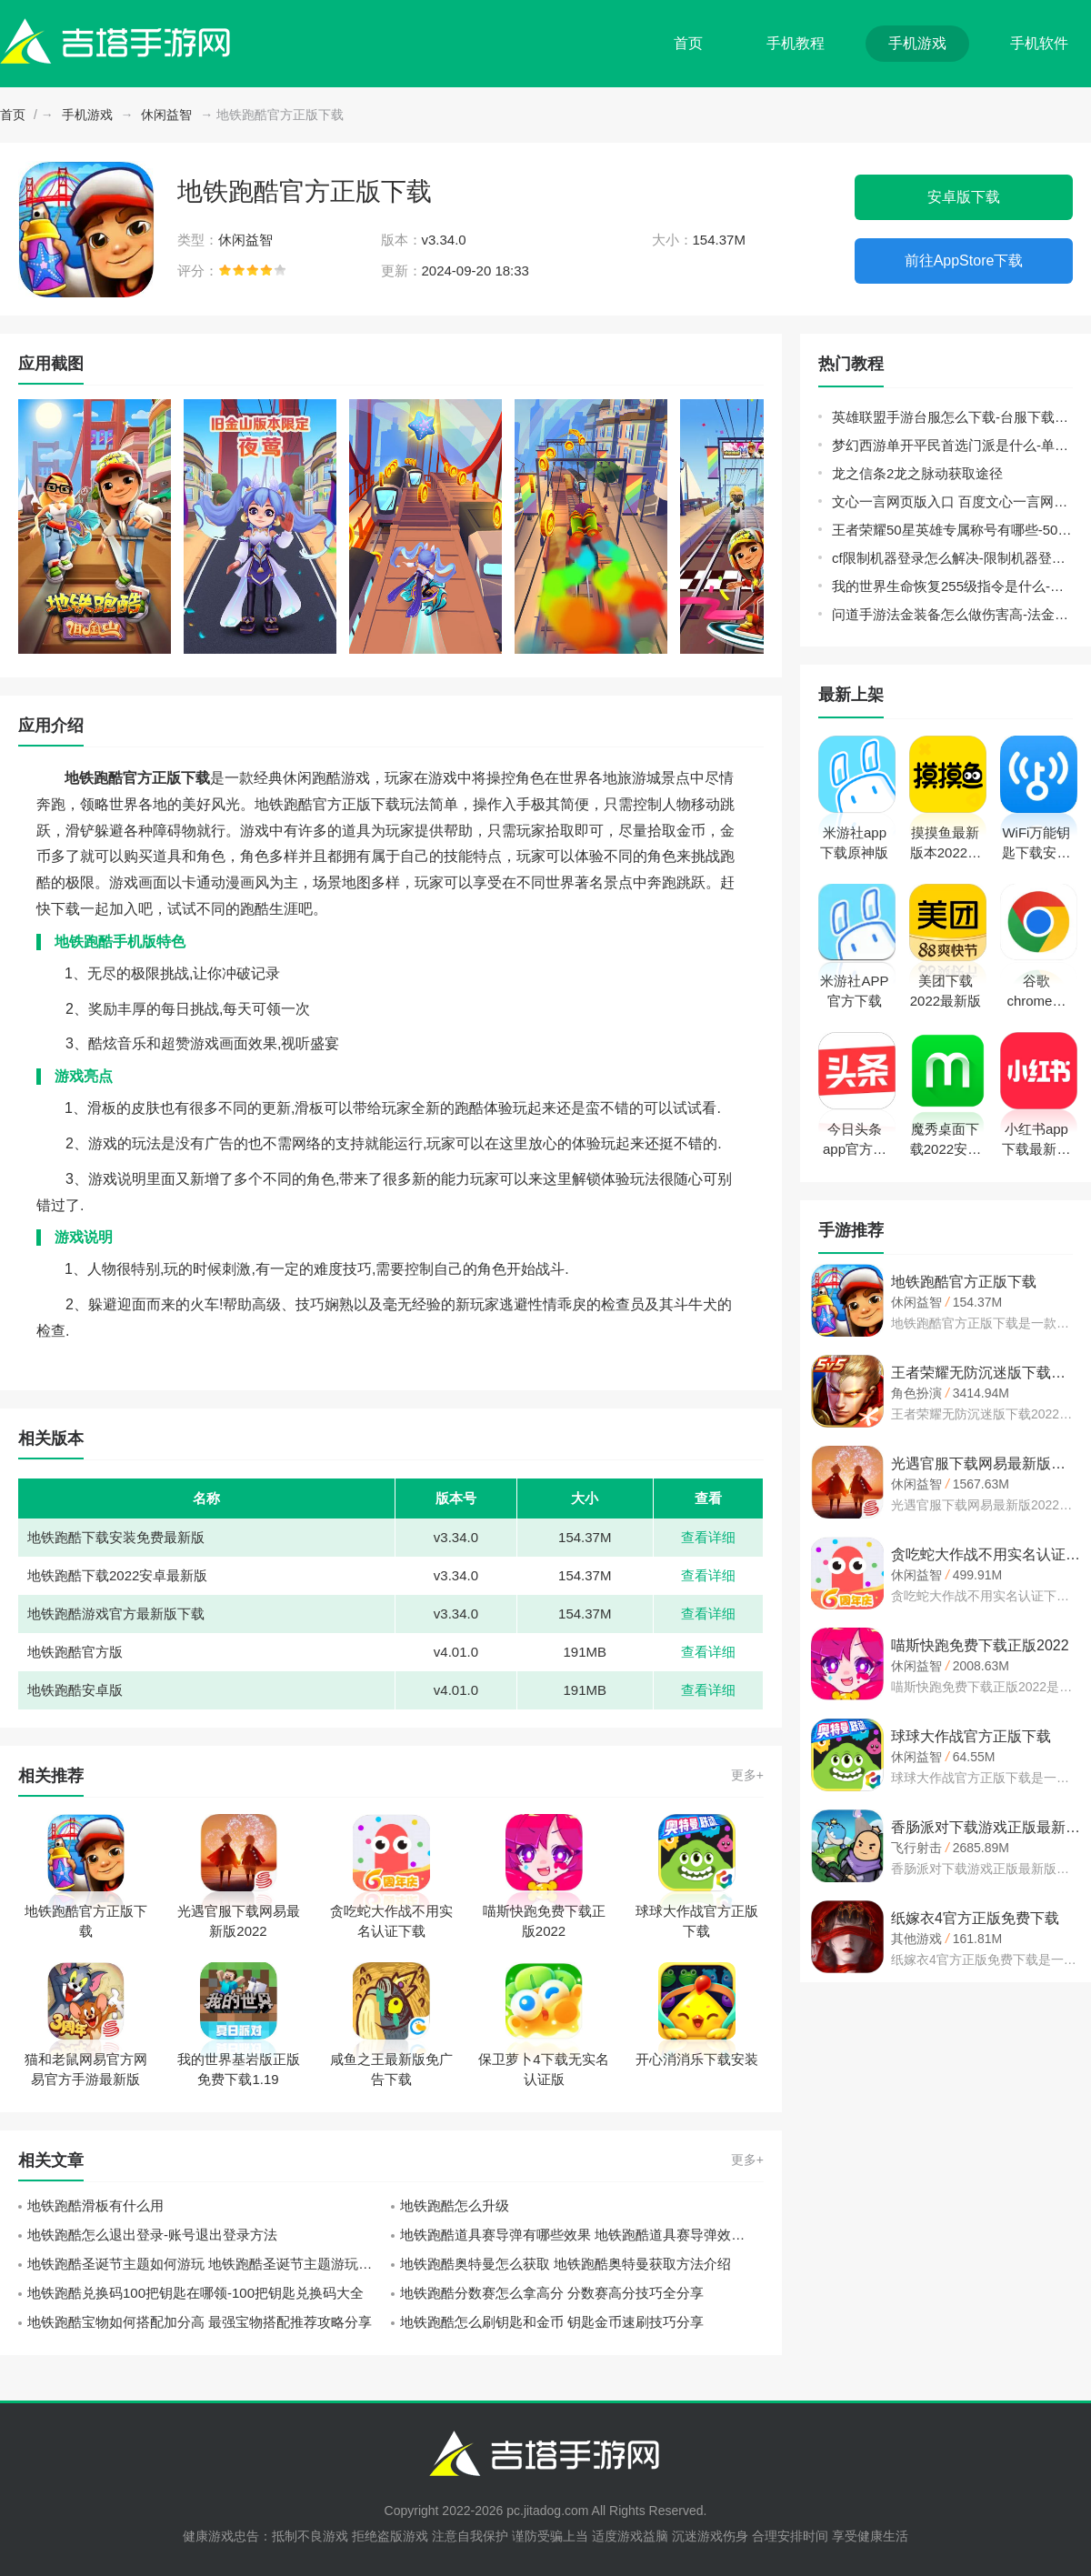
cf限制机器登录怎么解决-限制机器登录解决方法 (952, 558)
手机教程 (795, 43)
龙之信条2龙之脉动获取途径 (917, 473)
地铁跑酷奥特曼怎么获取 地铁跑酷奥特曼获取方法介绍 (565, 2263)
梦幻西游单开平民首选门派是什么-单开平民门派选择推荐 (952, 445)
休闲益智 (166, 114)
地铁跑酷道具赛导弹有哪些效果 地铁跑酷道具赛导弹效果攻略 (582, 2234)
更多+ (747, 1775)
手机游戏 (917, 43)
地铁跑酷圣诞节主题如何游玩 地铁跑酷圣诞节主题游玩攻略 (206, 2263)
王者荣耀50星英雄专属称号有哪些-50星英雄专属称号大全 (952, 529)
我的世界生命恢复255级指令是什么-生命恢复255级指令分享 (952, 586)
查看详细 (708, 1537)
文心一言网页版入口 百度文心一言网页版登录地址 (952, 501)
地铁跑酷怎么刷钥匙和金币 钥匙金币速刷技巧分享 (552, 2322)
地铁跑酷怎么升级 (454, 2205)
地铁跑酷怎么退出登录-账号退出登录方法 (152, 2234)
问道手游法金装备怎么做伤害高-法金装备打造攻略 (952, 614)
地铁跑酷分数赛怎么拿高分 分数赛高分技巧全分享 (552, 2292)
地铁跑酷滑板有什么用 (95, 2205)
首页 (688, 43)
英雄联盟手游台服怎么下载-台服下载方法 (952, 417)
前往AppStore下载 (964, 260)
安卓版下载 (963, 197)
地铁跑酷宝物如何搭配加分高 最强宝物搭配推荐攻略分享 (199, 2322)
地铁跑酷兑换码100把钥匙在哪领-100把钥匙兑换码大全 (195, 2292)
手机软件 (1039, 43)
